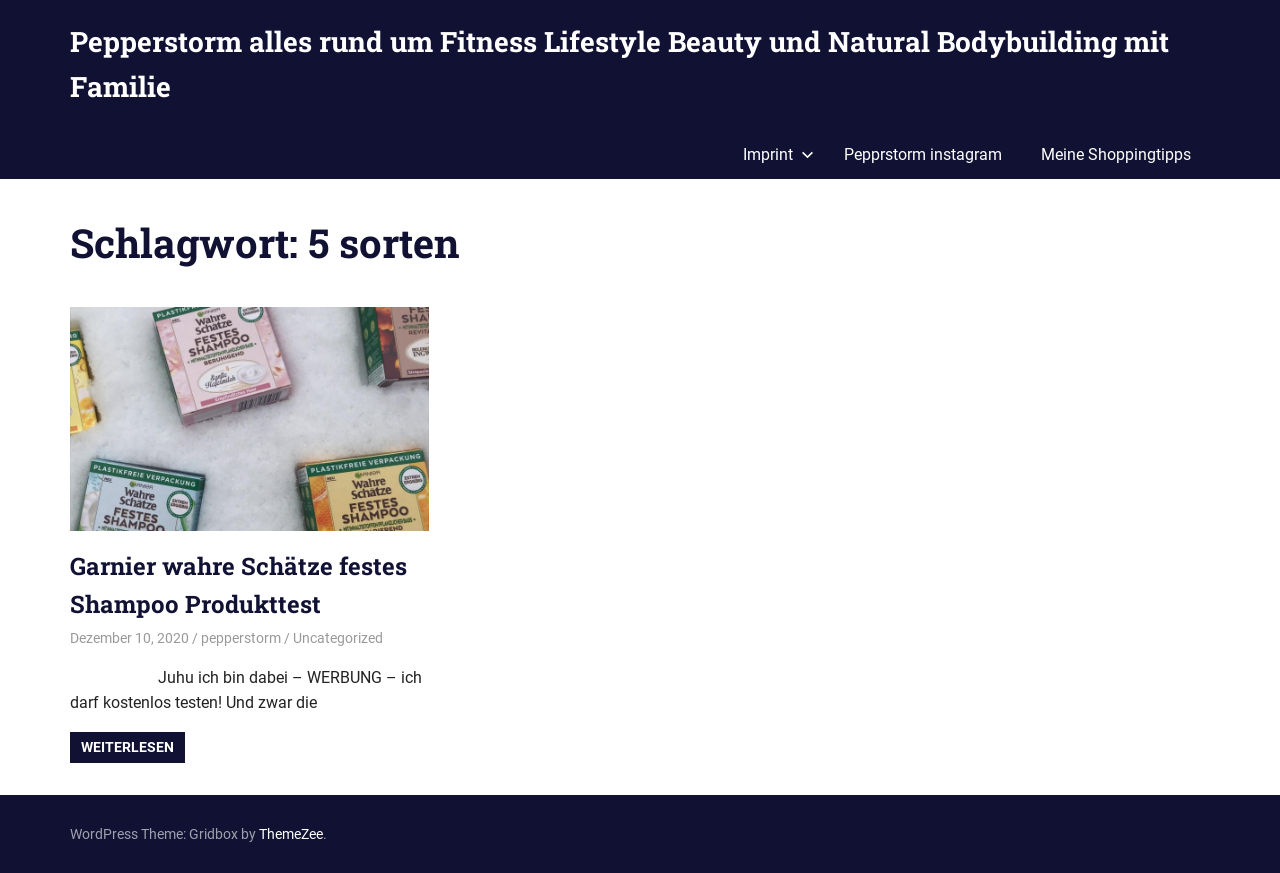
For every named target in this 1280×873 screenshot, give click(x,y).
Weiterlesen (127, 747)
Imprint (778, 154)
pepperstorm (241, 638)
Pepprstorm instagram (923, 154)
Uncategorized (338, 638)
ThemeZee (291, 834)
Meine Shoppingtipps (1116, 154)
